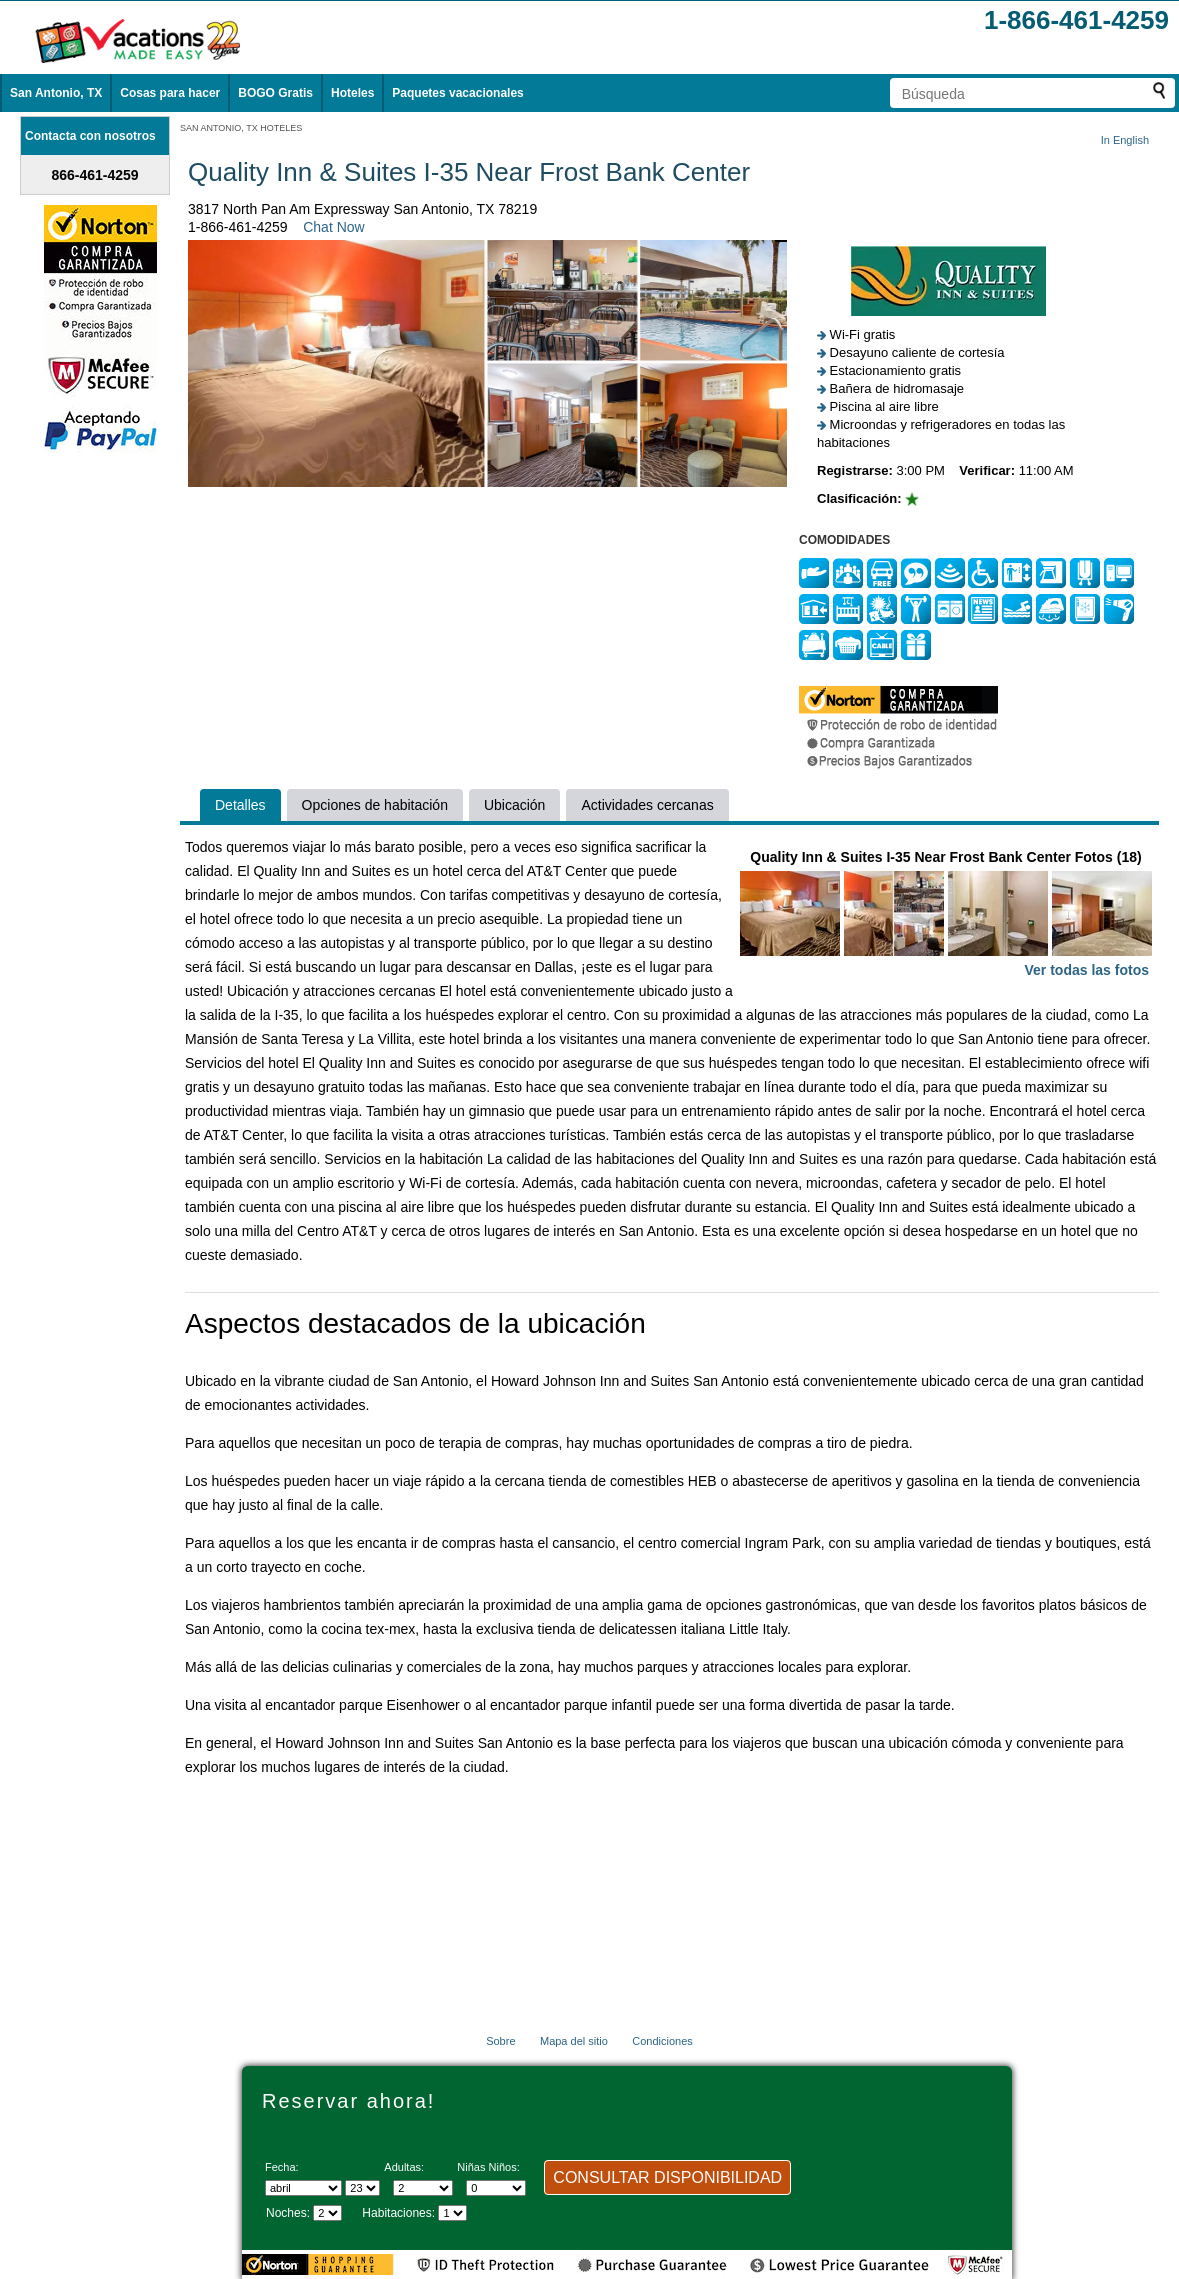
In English (1125, 140)
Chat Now (333, 227)
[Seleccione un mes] (303, 2188)
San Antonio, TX (56, 93)
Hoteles (352, 93)
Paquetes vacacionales (457, 93)
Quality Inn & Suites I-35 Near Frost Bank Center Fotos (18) (946, 915)
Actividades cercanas (647, 805)
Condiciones (662, 2041)
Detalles (240, 805)
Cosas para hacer (170, 93)
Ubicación (514, 805)
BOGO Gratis (275, 93)
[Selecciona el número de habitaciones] (452, 2213)
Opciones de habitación (375, 805)
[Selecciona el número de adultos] (423, 2188)
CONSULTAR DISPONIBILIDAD (667, 2177)
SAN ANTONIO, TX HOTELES (241, 128)
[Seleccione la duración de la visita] (327, 2213)
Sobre (500, 2041)
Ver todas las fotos (1087, 970)
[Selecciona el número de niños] (496, 2188)
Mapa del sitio (574, 2041)
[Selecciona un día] (362, 2188)
